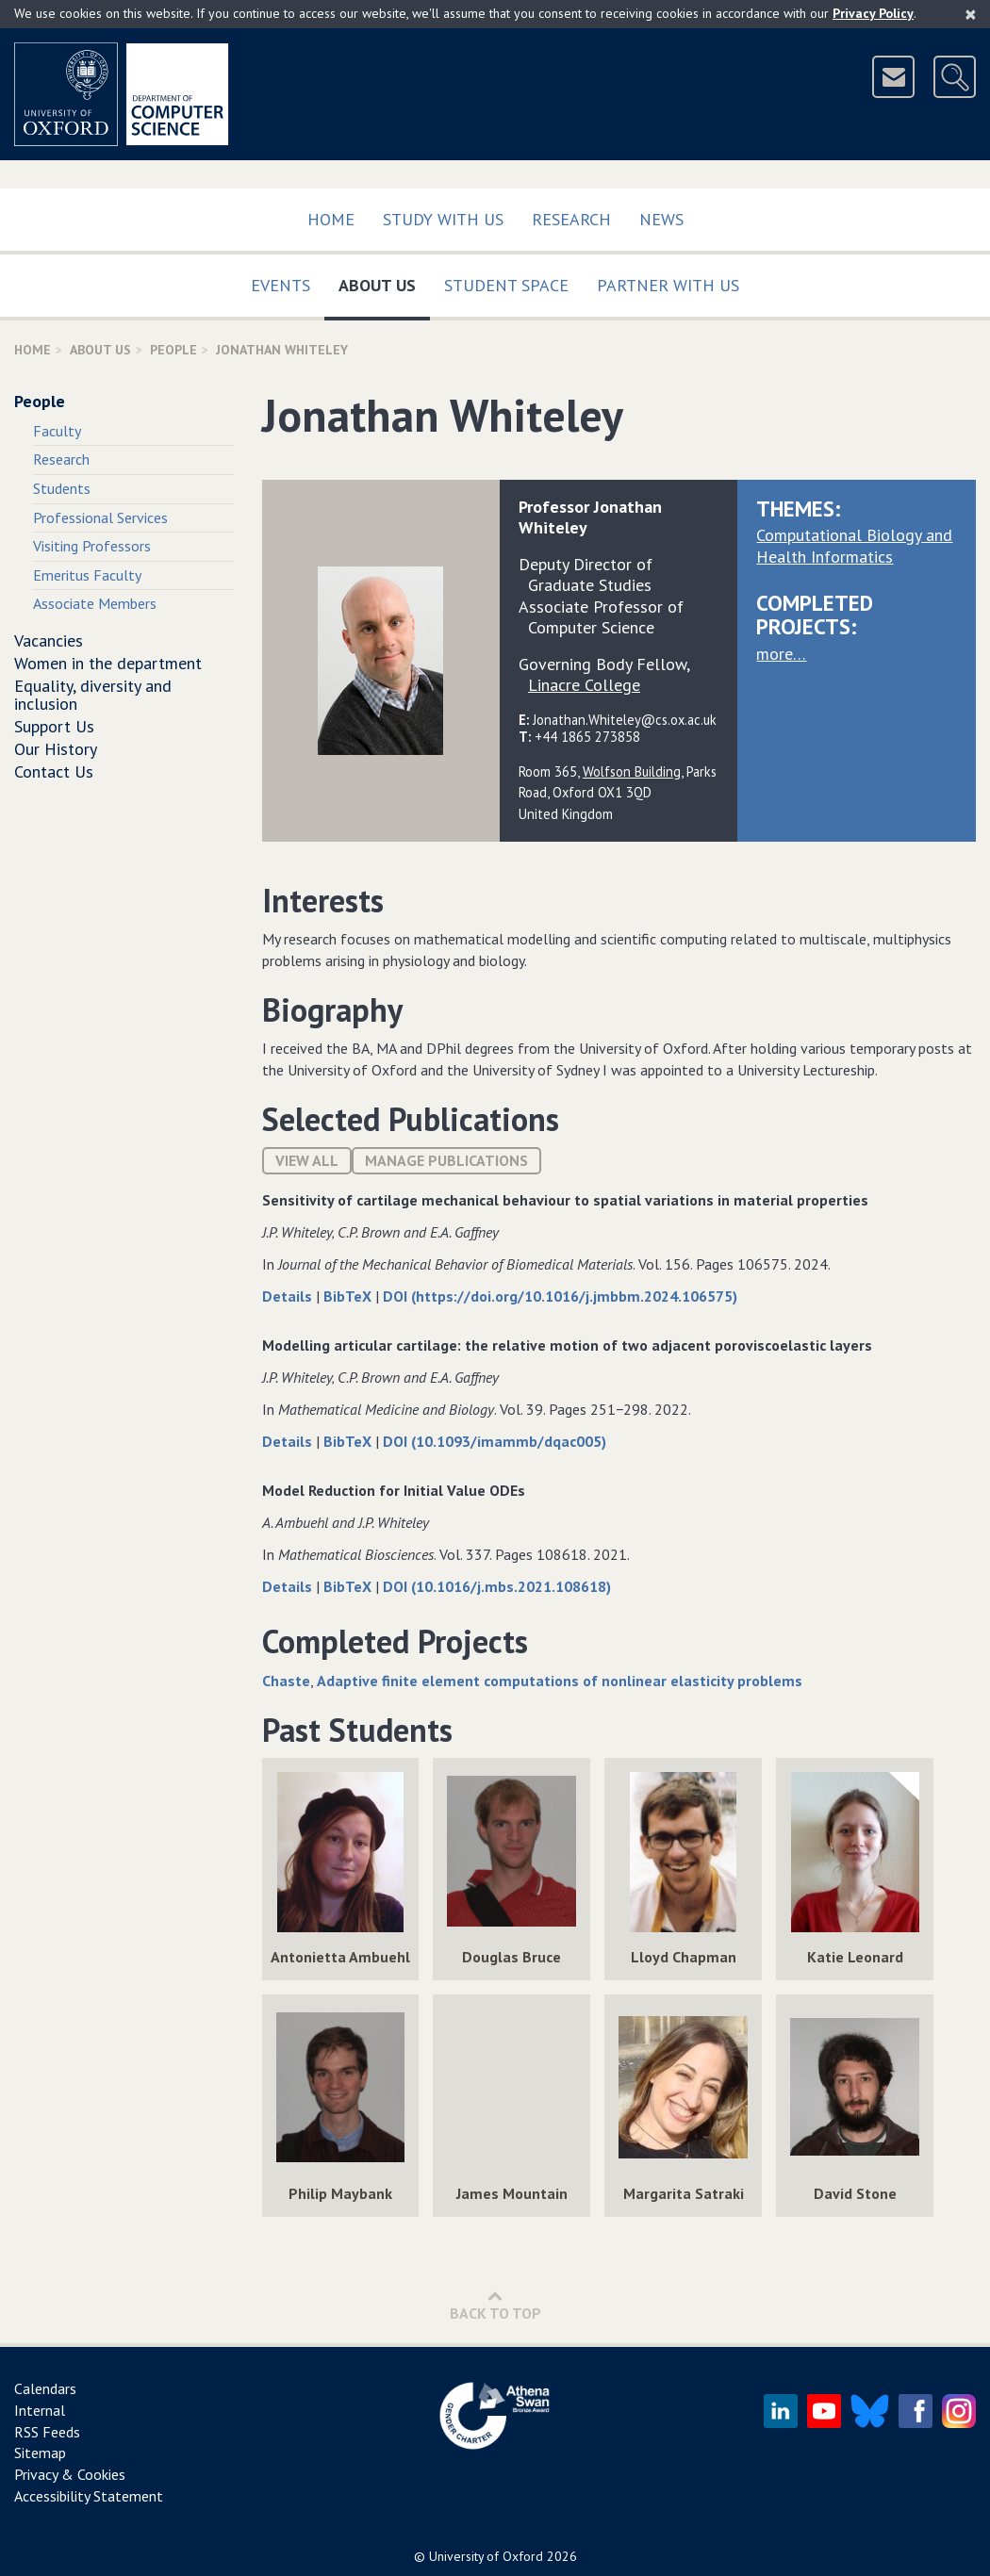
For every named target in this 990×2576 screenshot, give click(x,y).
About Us (384, 281)
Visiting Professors (92, 545)
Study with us (443, 219)
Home (331, 219)
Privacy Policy (873, 13)
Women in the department (108, 663)
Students (62, 488)
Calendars (45, 2388)
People (173, 349)
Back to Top (495, 2305)
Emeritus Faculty (87, 575)
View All (306, 1160)
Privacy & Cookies (69, 2474)
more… (781, 654)
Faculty (57, 430)
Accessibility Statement (88, 2495)
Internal (39, 2410)
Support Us (54, 726)
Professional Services (100, 517)
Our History (55, 749)
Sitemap (40, 2452)
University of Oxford (486, 2556)
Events (280, 285)
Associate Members (95, 603)
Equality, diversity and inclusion (93, 695)
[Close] (971, 14)
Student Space (506, 285)
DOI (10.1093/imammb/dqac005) (494, 1441)
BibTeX (349, 1296)
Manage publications (446, 1160)
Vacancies (48, 640)
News (661, 219)
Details (289, 1296)
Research (571, 219)
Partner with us (668, 285)
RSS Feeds (47, 2431)
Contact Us (53, 771)
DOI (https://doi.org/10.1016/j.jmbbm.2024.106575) (560, 1296)
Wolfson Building (632, 771)
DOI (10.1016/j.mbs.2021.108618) (497, 1586)
